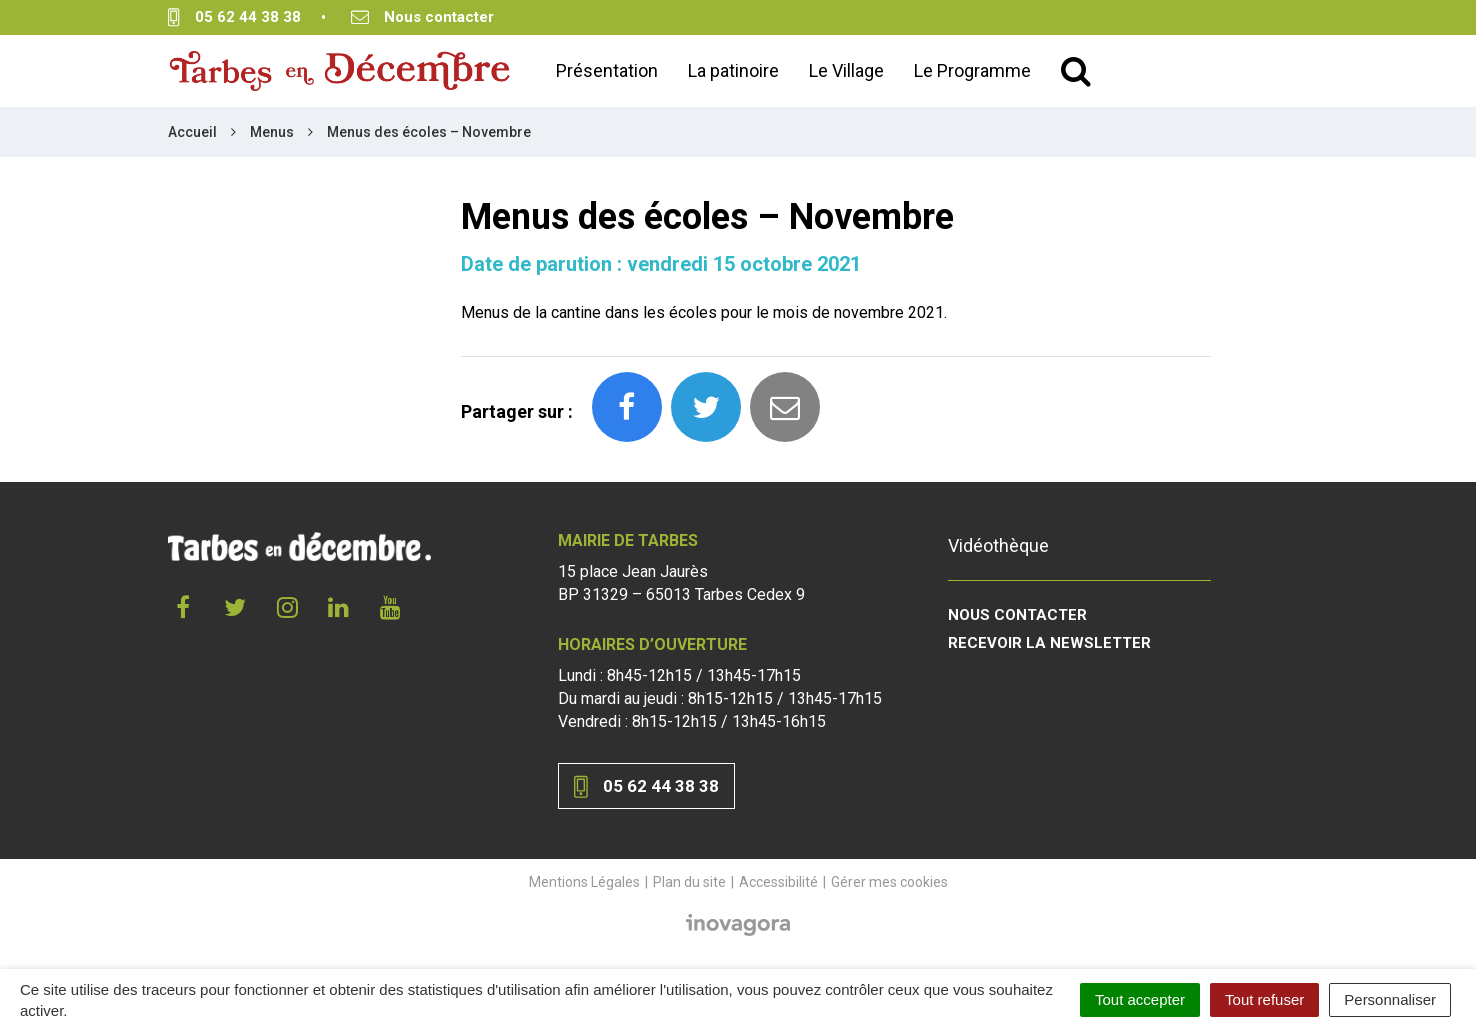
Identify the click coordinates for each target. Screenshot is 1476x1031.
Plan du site (689, 882)
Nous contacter (1017, 615)
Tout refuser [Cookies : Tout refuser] (1264, 999)
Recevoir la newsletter (1049, 643)
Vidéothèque (998, 545)
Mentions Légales (584, 882)
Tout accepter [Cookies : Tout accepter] (1140, 999)
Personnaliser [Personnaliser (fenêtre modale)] (1390, 999)
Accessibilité (778, 882)
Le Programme (972, 70)
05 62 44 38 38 (646, 786)
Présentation (607, 70)
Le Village (846, 70)
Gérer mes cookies (889, 882)
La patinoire (733, 70)
